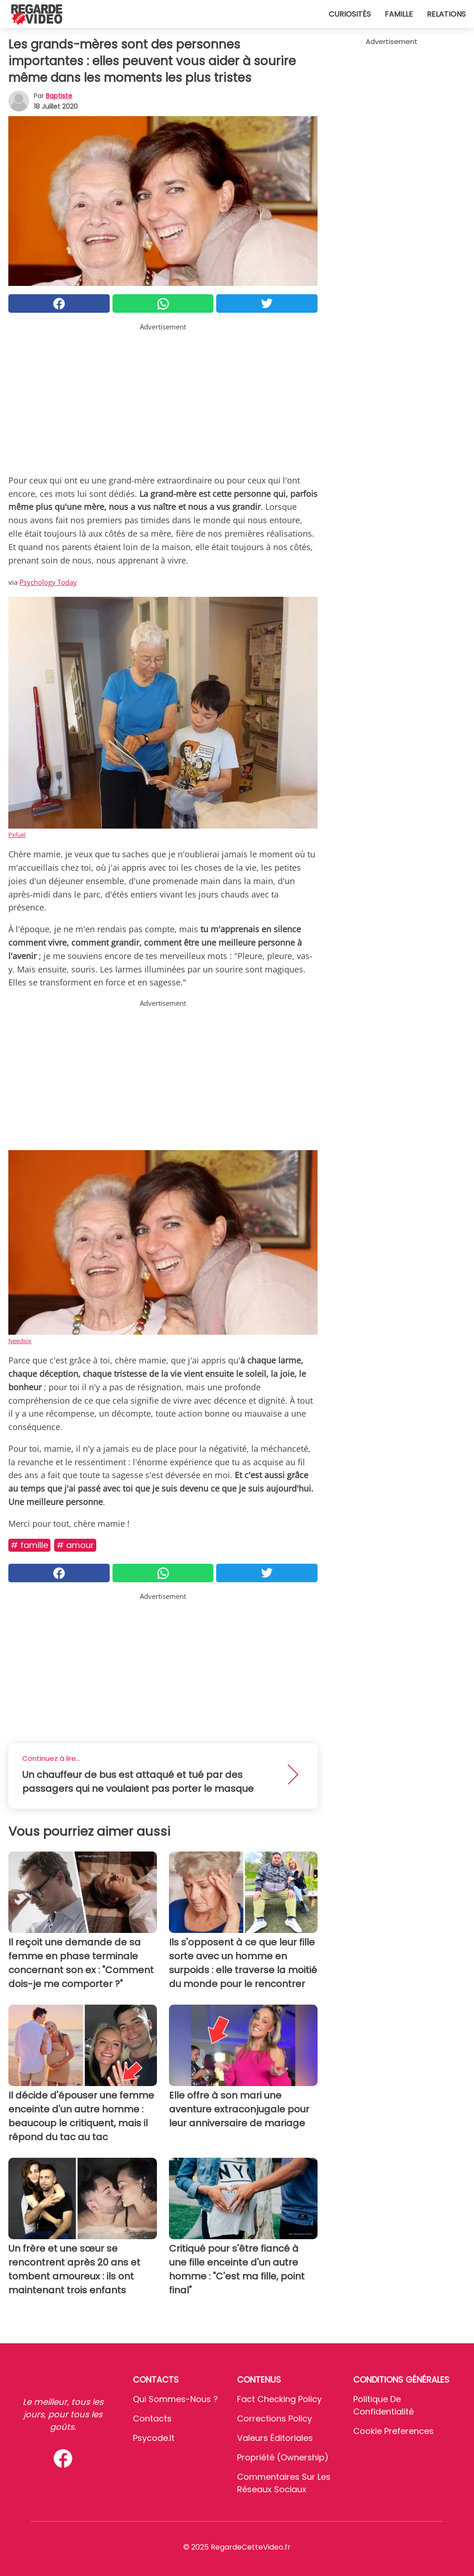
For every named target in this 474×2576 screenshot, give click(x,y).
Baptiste (59, 95)
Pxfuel (16, 834)
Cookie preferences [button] (393, 2431)
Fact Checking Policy (279, 2399)
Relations (446, 14)
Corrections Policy (274, 2418)
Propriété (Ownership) (283, 2457)
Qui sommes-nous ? (175, 2399)
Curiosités (350, 14)
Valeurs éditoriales (275, 2438)
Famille (399, 14)
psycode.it (154, 2438)
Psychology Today (48, 582)
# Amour (75, 1545)
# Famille (29, 1545)
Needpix (19, 1341)
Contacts (152, 2418)
